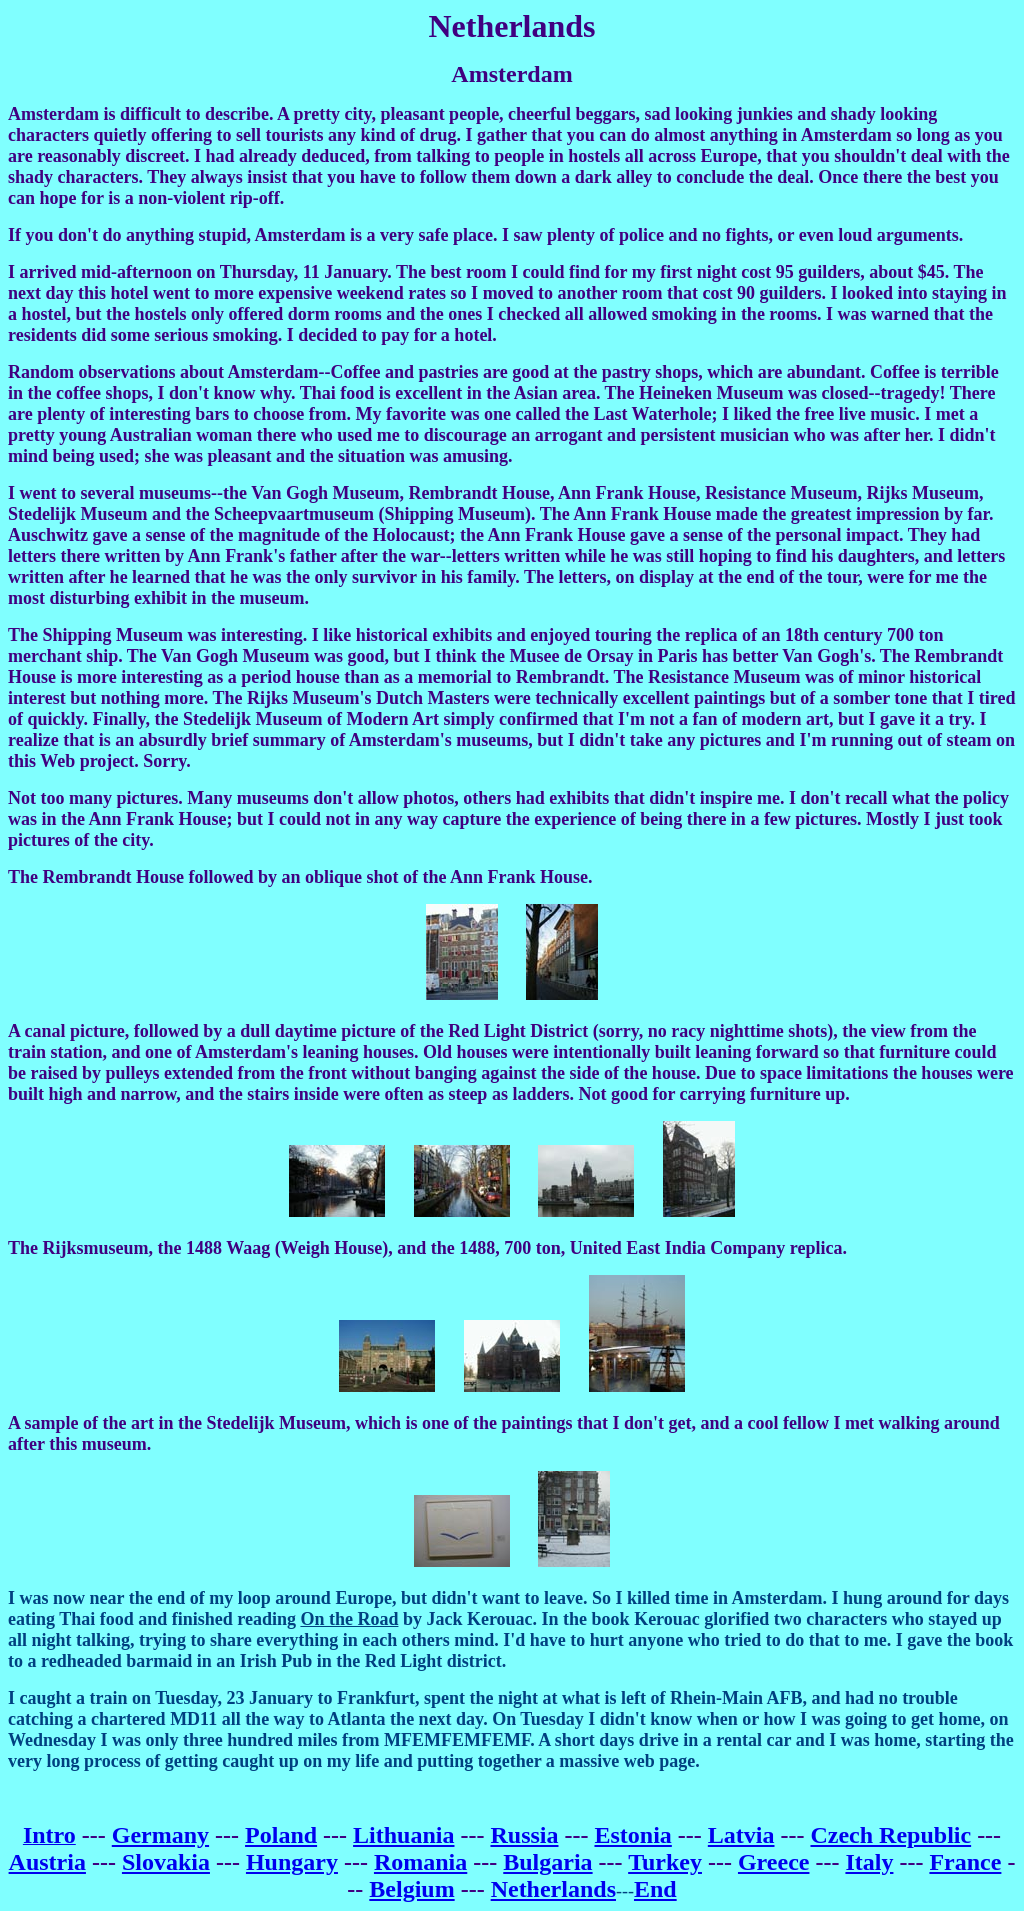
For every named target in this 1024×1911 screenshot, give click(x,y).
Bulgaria (547, 1862)
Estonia (632, 1835)
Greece (774, 1862)
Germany (160, 1835)
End (655, 1889)
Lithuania (403, 1835)
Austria (47, 1862)
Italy (869, 1862)
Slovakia (166, 1862)
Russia (524, 1835)
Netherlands (553, 1889)
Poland (281, 1835)
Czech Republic (890, 1835)
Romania (420, 1862)
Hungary (292, 1862)
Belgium (411, 1889)
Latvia (741, 1835)
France (965, 1862)
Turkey (665, 1862)
